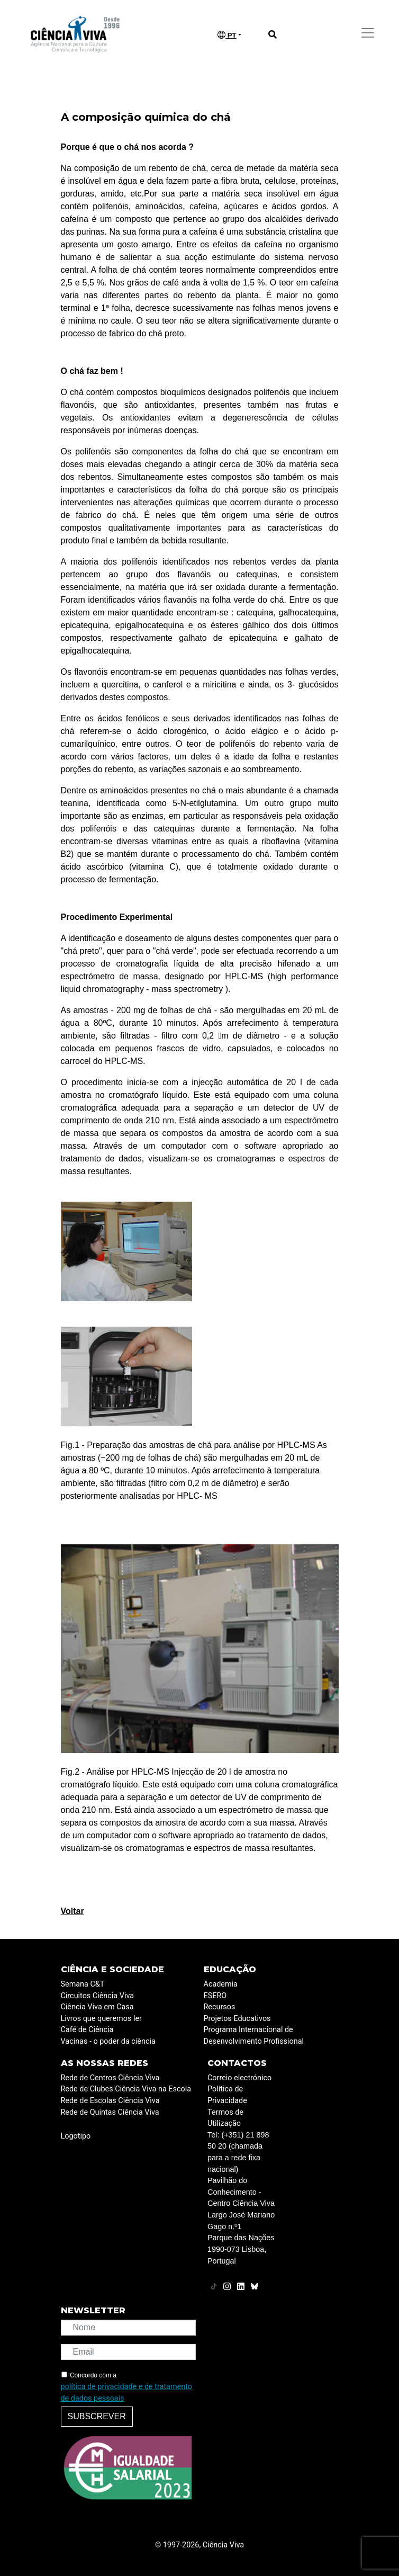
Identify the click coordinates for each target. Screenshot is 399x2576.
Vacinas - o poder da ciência (108, 2041)
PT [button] (227, 35)
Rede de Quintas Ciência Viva (110, 2112)
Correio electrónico (239, 2077)
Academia (221, 1984)
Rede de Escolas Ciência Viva (110, 2100)
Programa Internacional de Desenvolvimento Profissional (254, 2035)
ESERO (215, 1995)
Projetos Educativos (237, 2018)
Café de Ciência (87, 2029)
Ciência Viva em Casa (97, 2006)
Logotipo (76, 2136)
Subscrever (97, 2416)
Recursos (219, 2006)
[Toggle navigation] (367, 33)
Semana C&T (83, 1984)
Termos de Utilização (225, 2118)
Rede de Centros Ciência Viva (110, 2077)
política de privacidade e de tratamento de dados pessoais (126, 2392)
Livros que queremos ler (101, 2018)
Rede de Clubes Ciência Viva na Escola (126, 2089)
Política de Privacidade (227, 2095)
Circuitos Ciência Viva (97, 1995)
